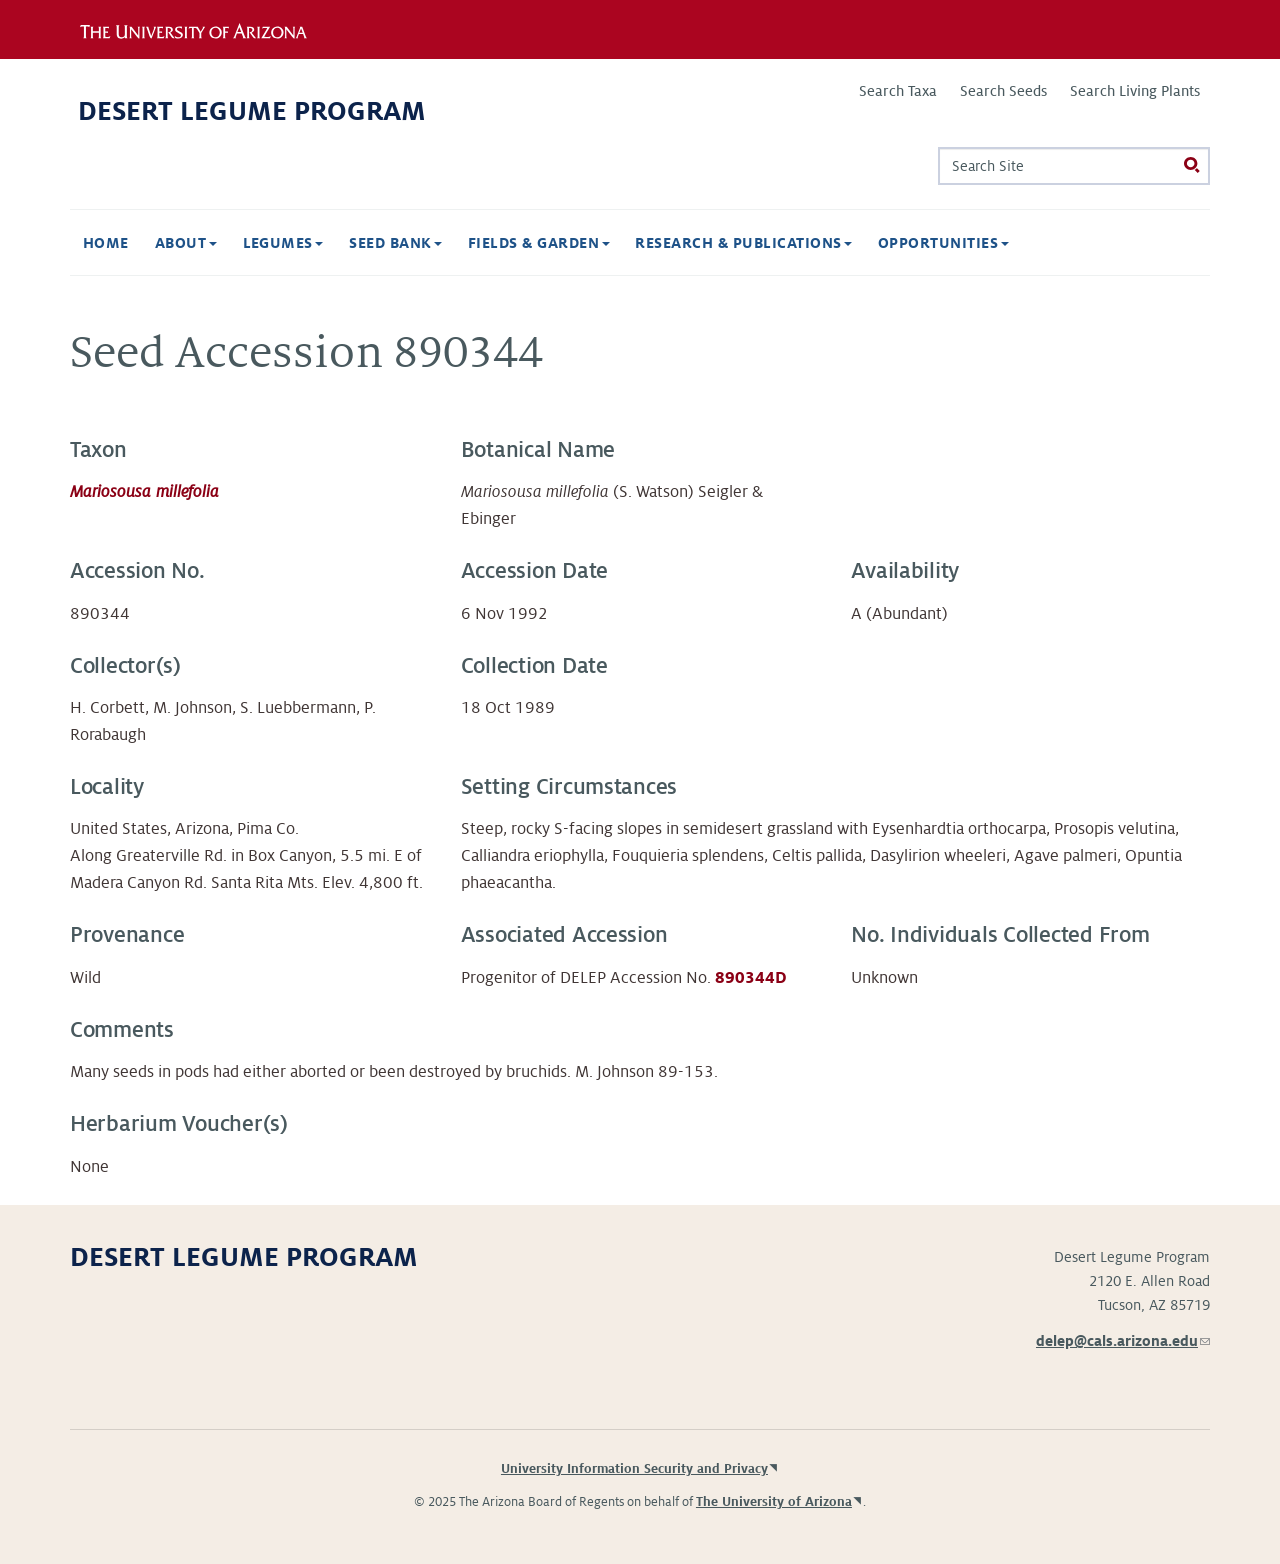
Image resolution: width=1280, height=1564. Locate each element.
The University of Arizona (774, 1502)
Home (106, 243)
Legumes (283, 243)
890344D (751, 978)
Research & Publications (743, 243)
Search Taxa (898, 91)
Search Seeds (1003, 91)
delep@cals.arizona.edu (1123, 1341)
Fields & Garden (539, 243)
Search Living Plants (1135, 91)
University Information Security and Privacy (634, 1469)
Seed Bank (395, 243)
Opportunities (943, 243)
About (186, 243)
